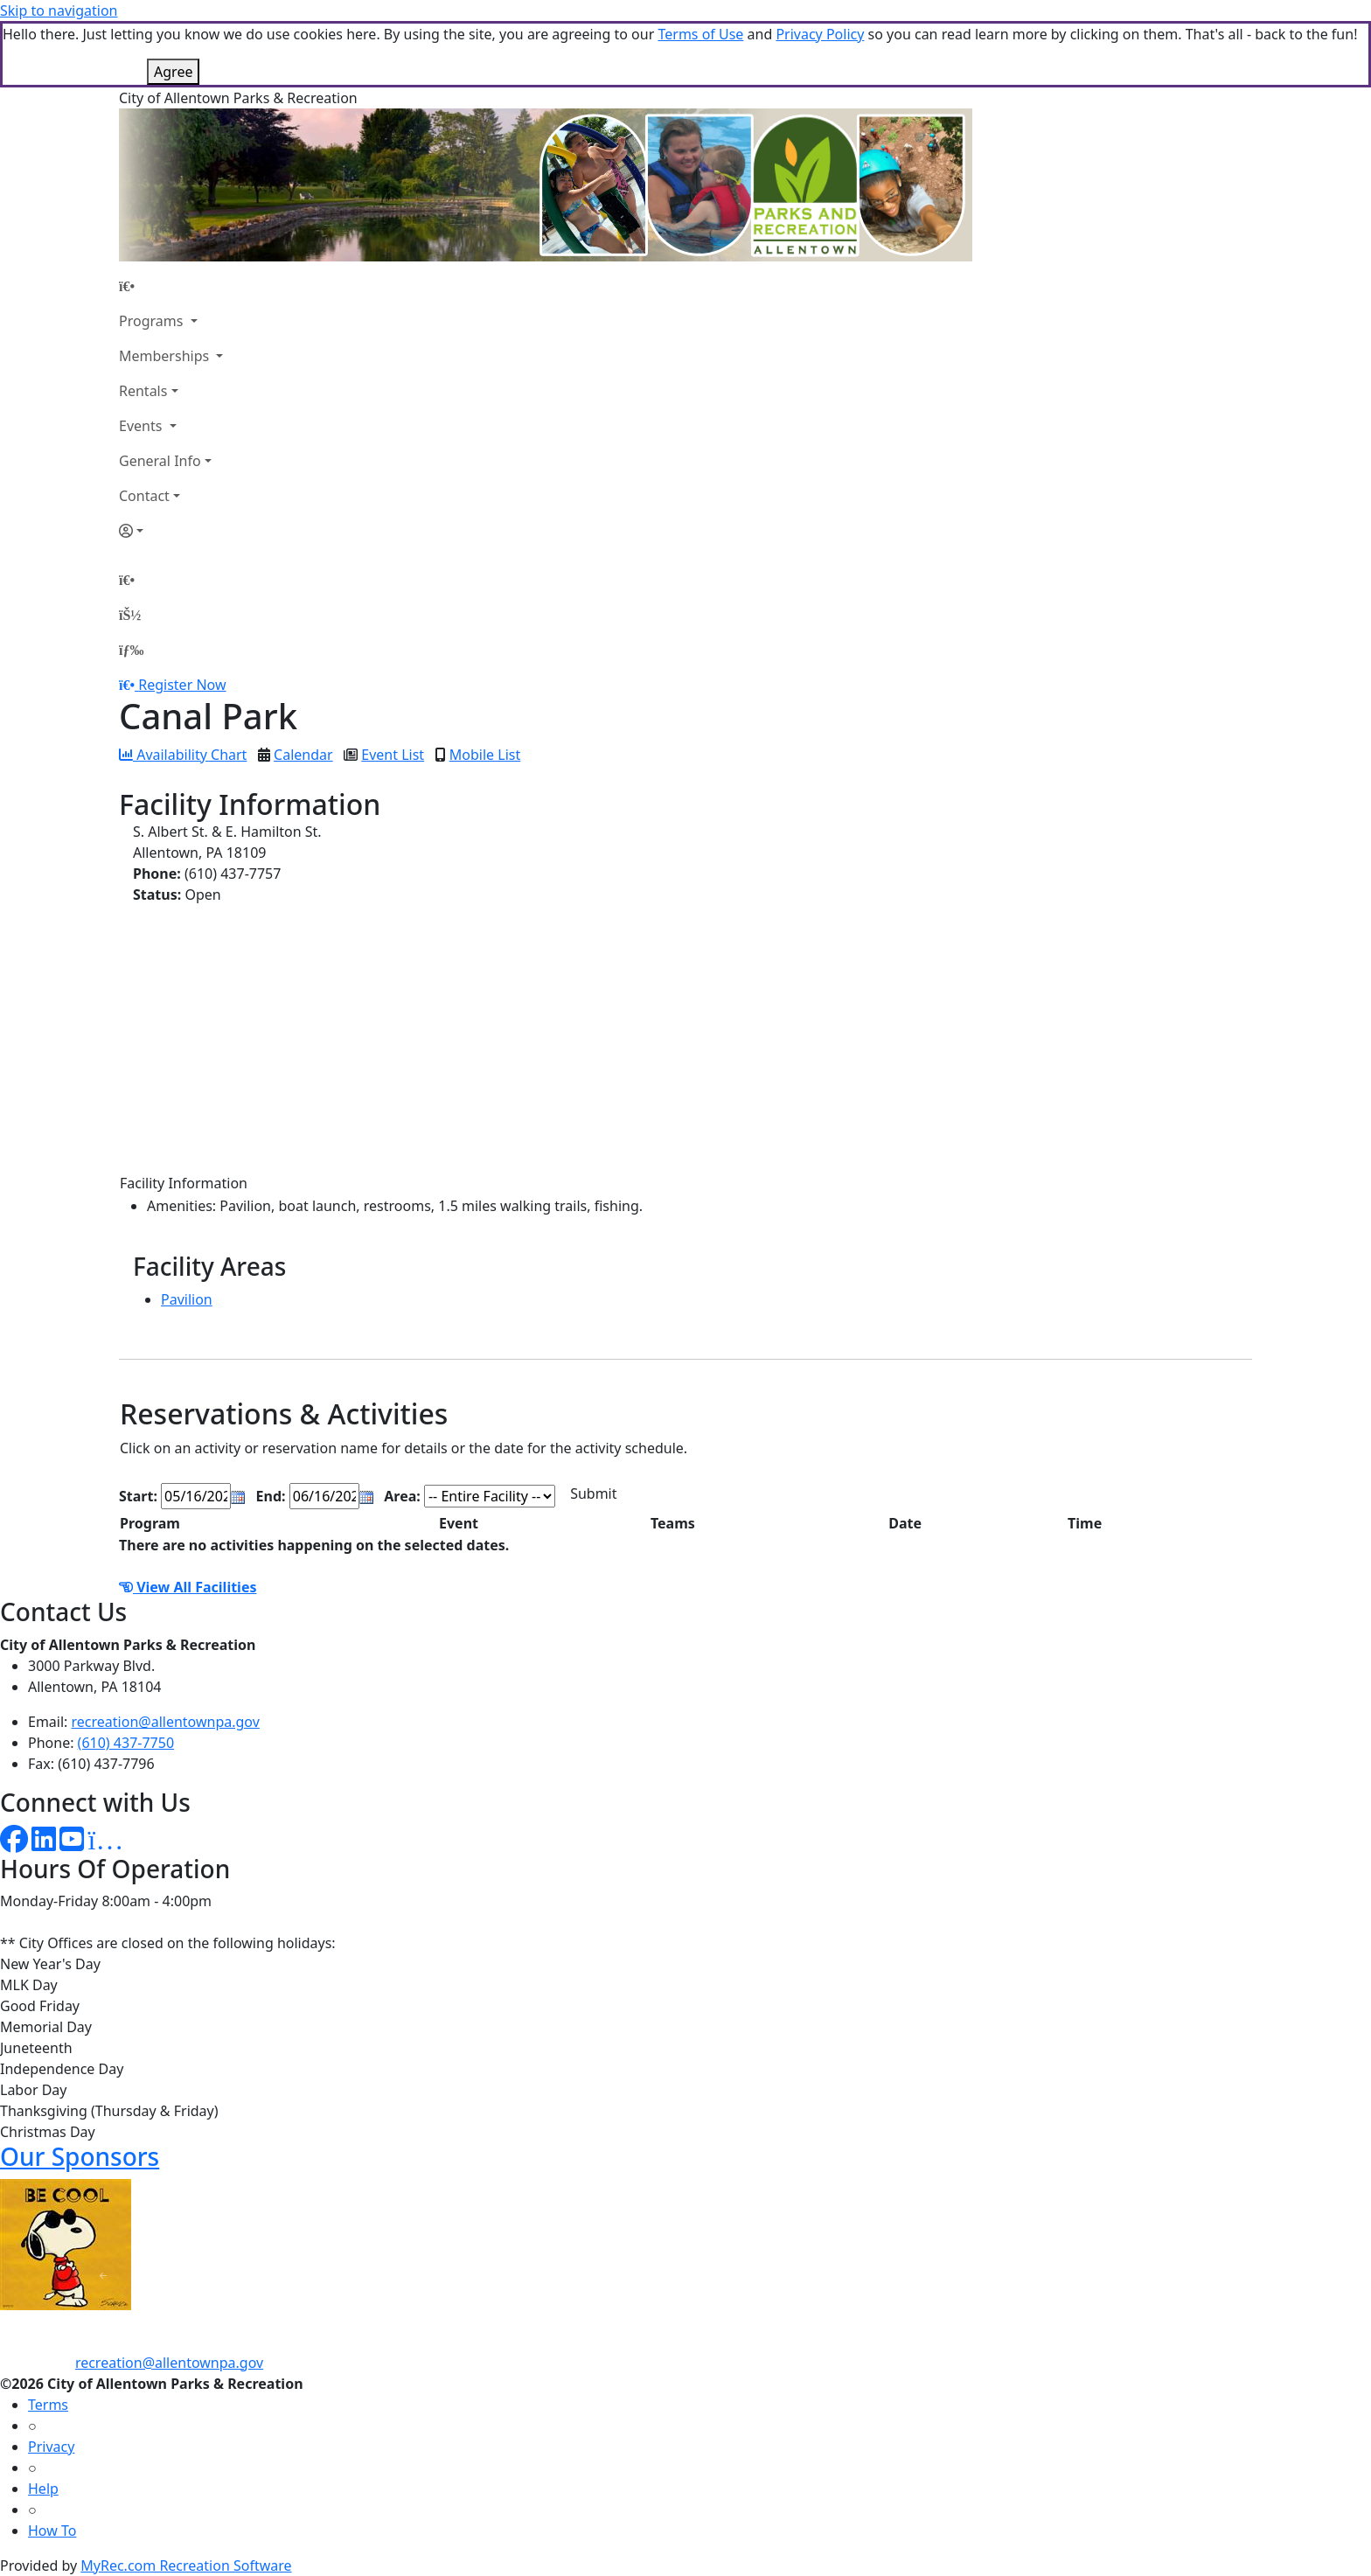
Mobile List (484, 754)
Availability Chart (183, 754)
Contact (144, 495)
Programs (153, 321)
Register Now (182, 684)
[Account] (171, 530)
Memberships (165, 356)
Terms (48, 2404)
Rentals (143, 390)
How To (52, 2530)
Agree (173, 71)
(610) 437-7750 (126, 1742)
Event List (392, 754)
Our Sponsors (79, 2156)
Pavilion (186, 1299)
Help (43, 2488)
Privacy (51, 2446)
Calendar (303, 754)
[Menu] (131, 649)
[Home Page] (171, 285)
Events (142, 425)
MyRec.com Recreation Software (185, 2565)
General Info (160, 460)
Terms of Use (700, 34)
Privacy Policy (820, 34)
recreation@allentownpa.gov (166, 1721)
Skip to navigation (58, 10)
